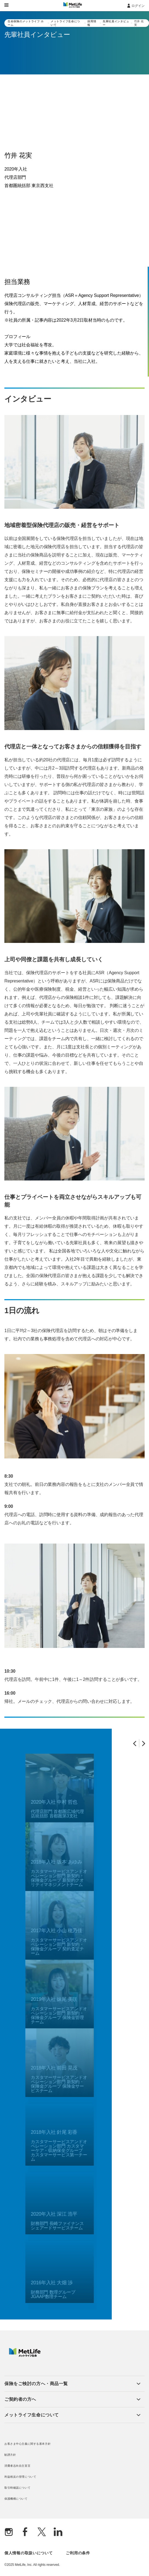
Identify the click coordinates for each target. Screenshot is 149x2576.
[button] (72, 2383)
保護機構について (16, 2498)
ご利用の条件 (78, 2553)
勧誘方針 (10, 2454)
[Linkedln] (58, 2532)
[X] (41, 2532)
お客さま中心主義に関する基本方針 (27, 2443)
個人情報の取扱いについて (28, 2553)
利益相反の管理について (20, 2476)
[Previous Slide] (134, 1743)
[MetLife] (24, 2355)
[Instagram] (8, 2532)
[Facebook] (25, 2532)
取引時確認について (17, 2487)
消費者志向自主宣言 (17, 2465)
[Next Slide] (143, 1743)
